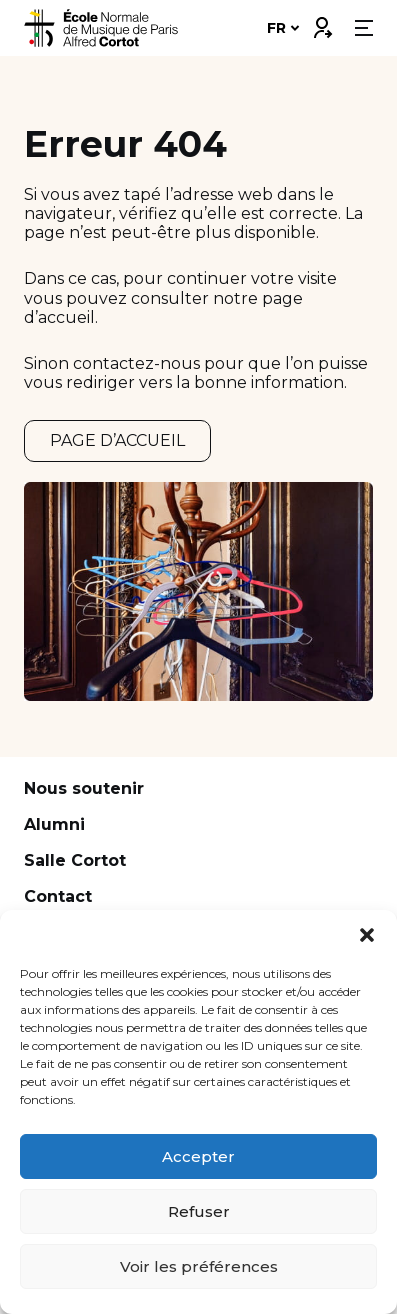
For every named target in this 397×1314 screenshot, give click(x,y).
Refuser (199, 1211)
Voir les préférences (199, 1266)
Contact (58, 896)
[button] (367, 935)
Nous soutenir (84, 788)
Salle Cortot (75, 860)
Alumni (54, 824)
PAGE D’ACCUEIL (117, 440)
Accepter (198, 1156)
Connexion (322, 23)
